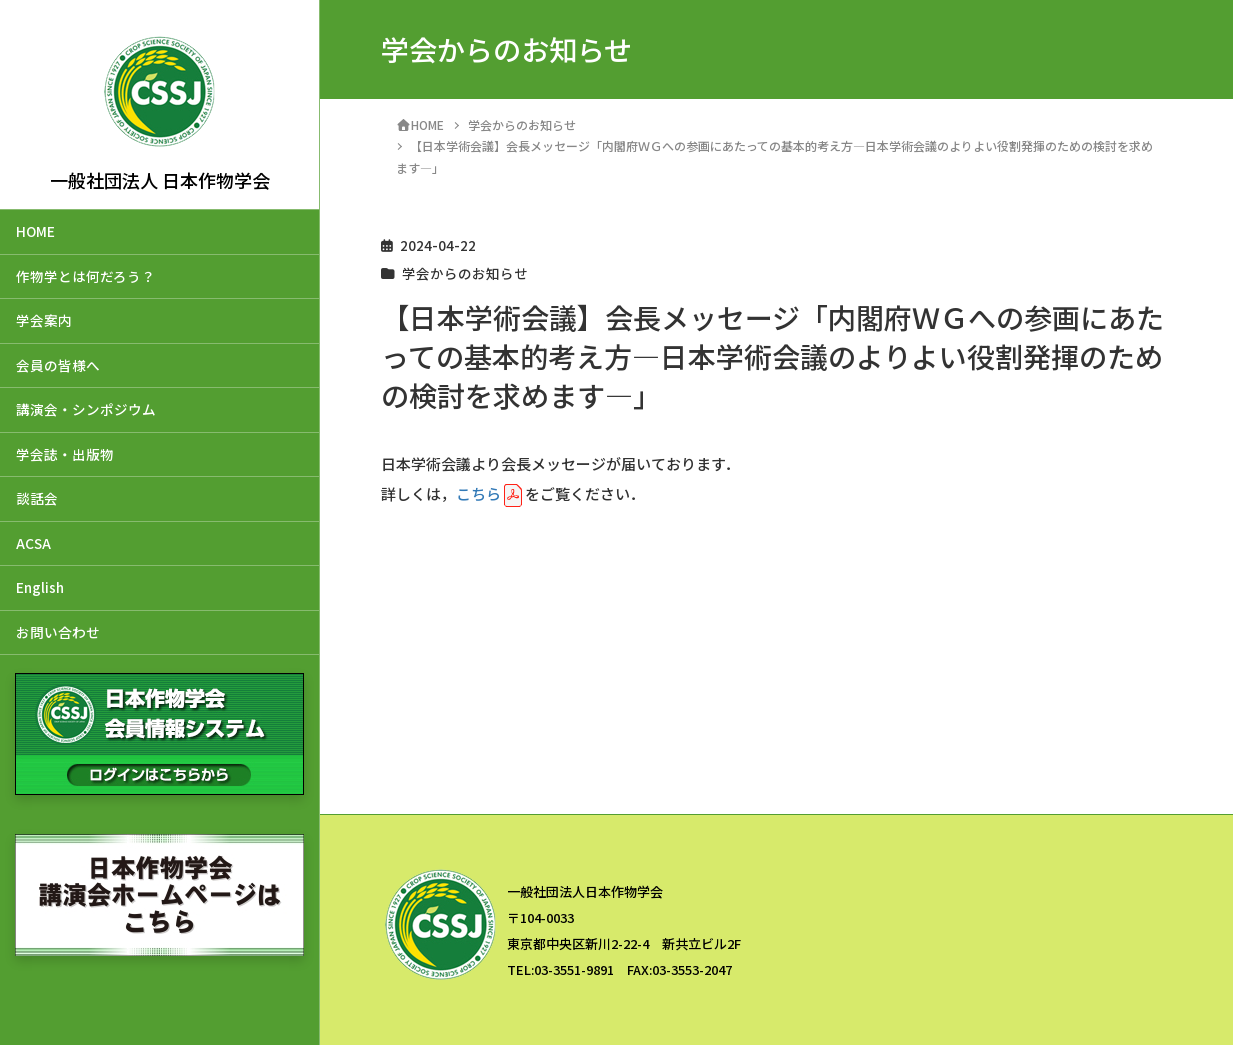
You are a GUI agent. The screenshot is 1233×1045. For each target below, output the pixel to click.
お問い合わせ (58, 632)
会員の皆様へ (58, 365)
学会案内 (44, 320)
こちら (478, 493)
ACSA (33, 543)
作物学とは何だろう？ (85, 276)
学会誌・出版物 (65, 454)
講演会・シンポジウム (86, 409)
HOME (35, 231)
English (40, 587)
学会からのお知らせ (465, 273)
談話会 (37, 498)
